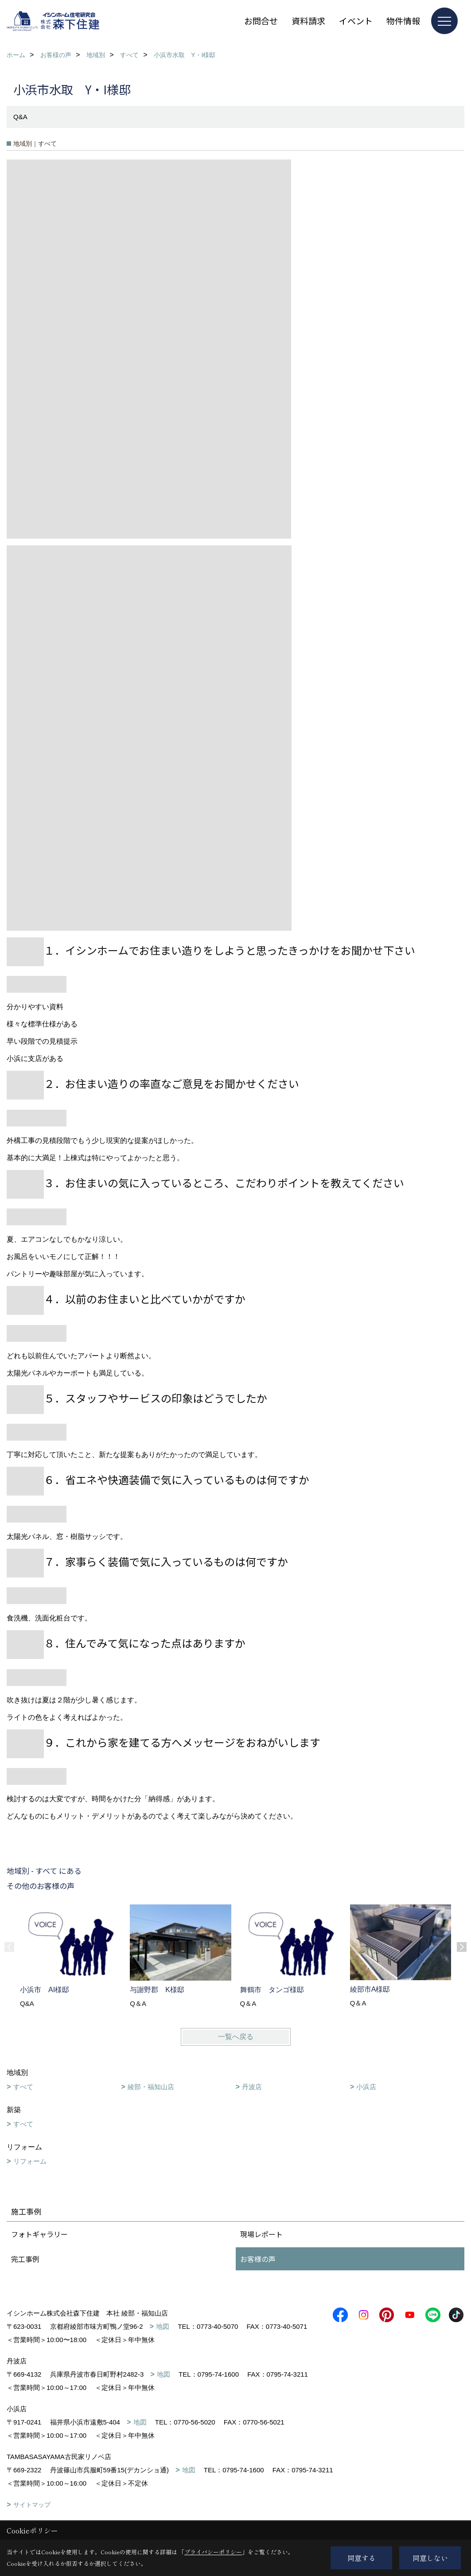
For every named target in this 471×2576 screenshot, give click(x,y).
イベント (356, 21)
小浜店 (366, 2086)
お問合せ (261, 21)
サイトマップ (32, 2504)
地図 (162, 2326)
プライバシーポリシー (213, 2552)
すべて (23, 2086)
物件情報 (403, 21)
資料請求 (308, 21)
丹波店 (252, 2086)
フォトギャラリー (39, 2234)
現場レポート (261, 2234)
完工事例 (25, 2259)
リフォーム (30, 2161)
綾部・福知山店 (151, 2086)
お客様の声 (258, 2259)
